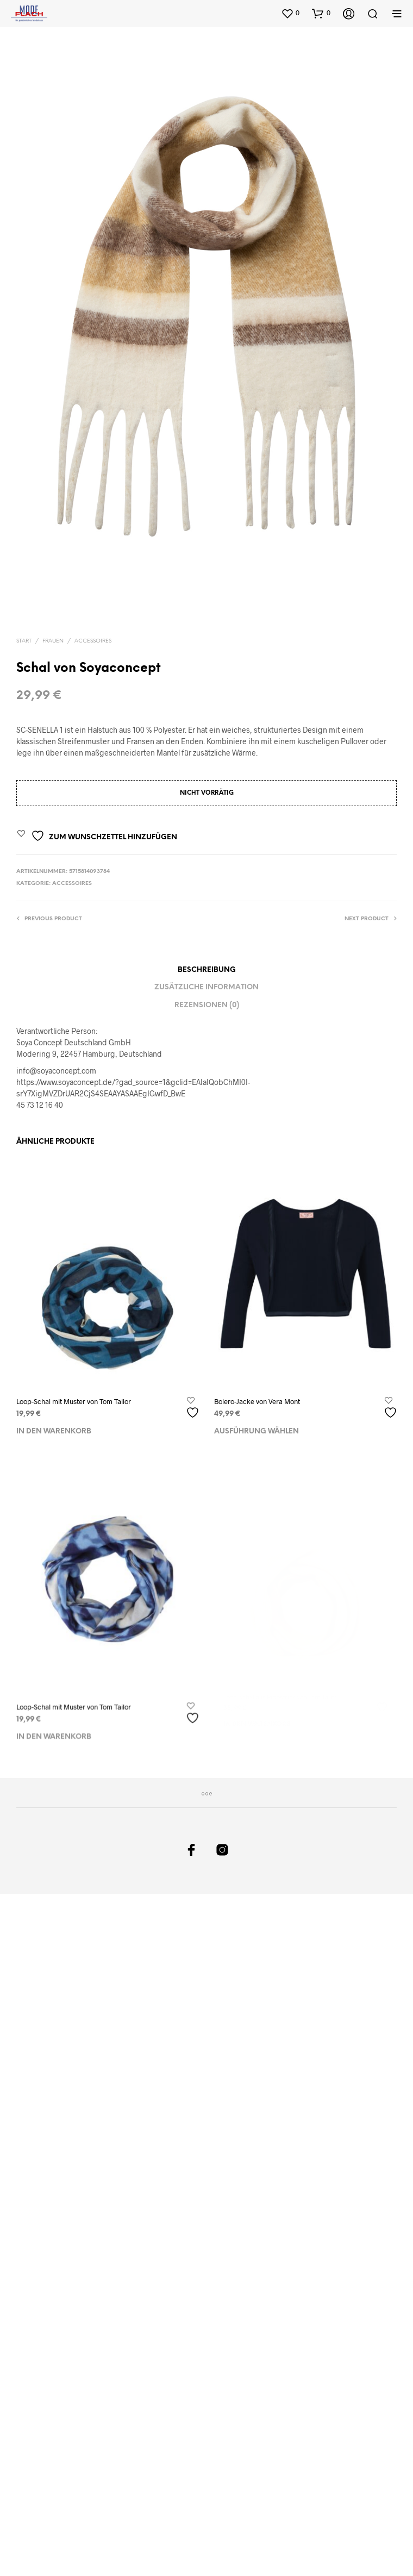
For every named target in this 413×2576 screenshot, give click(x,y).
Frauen (53, 641)
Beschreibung (207, 970)
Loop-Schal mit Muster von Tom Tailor (73, 1401)
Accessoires (92, 641)
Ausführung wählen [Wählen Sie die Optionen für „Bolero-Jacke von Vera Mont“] (257, 1428)
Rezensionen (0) (206, 1005)
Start (24, 641)
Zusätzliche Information (206, 987)
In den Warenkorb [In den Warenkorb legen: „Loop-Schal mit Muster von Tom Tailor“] (53, 1431)
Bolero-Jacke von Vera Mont (258, 1399)
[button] (290, 13)
